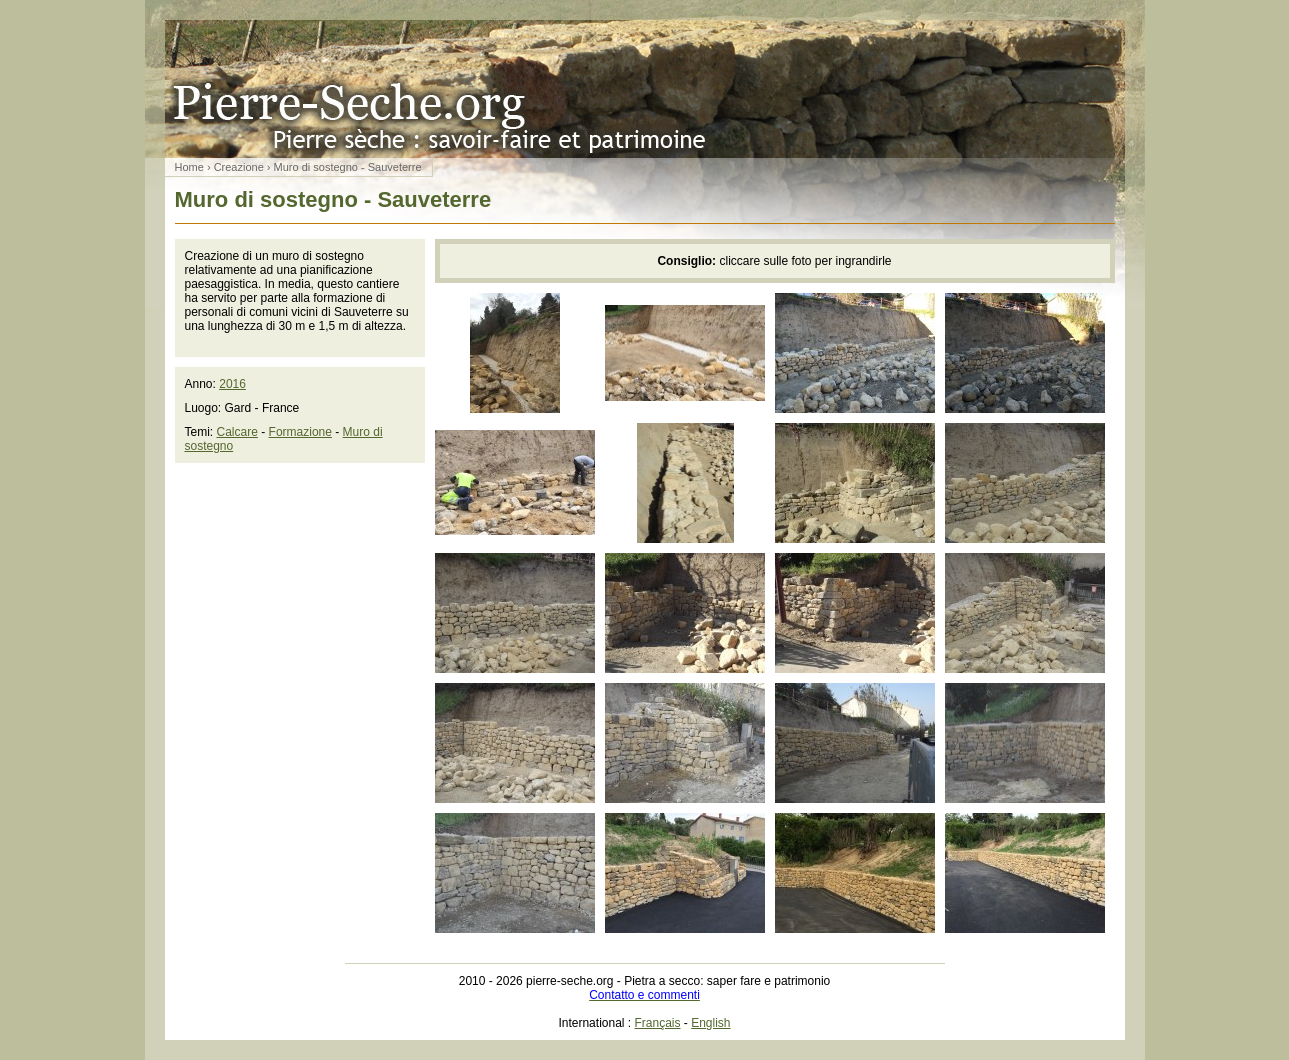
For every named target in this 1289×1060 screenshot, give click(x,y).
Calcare (237, 432)
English (710, 1023)
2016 (232, 384)
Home (189, 167)
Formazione (300, 432)
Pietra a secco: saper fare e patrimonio (645, 89)
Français (658, 1023)
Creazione (239, 167)
